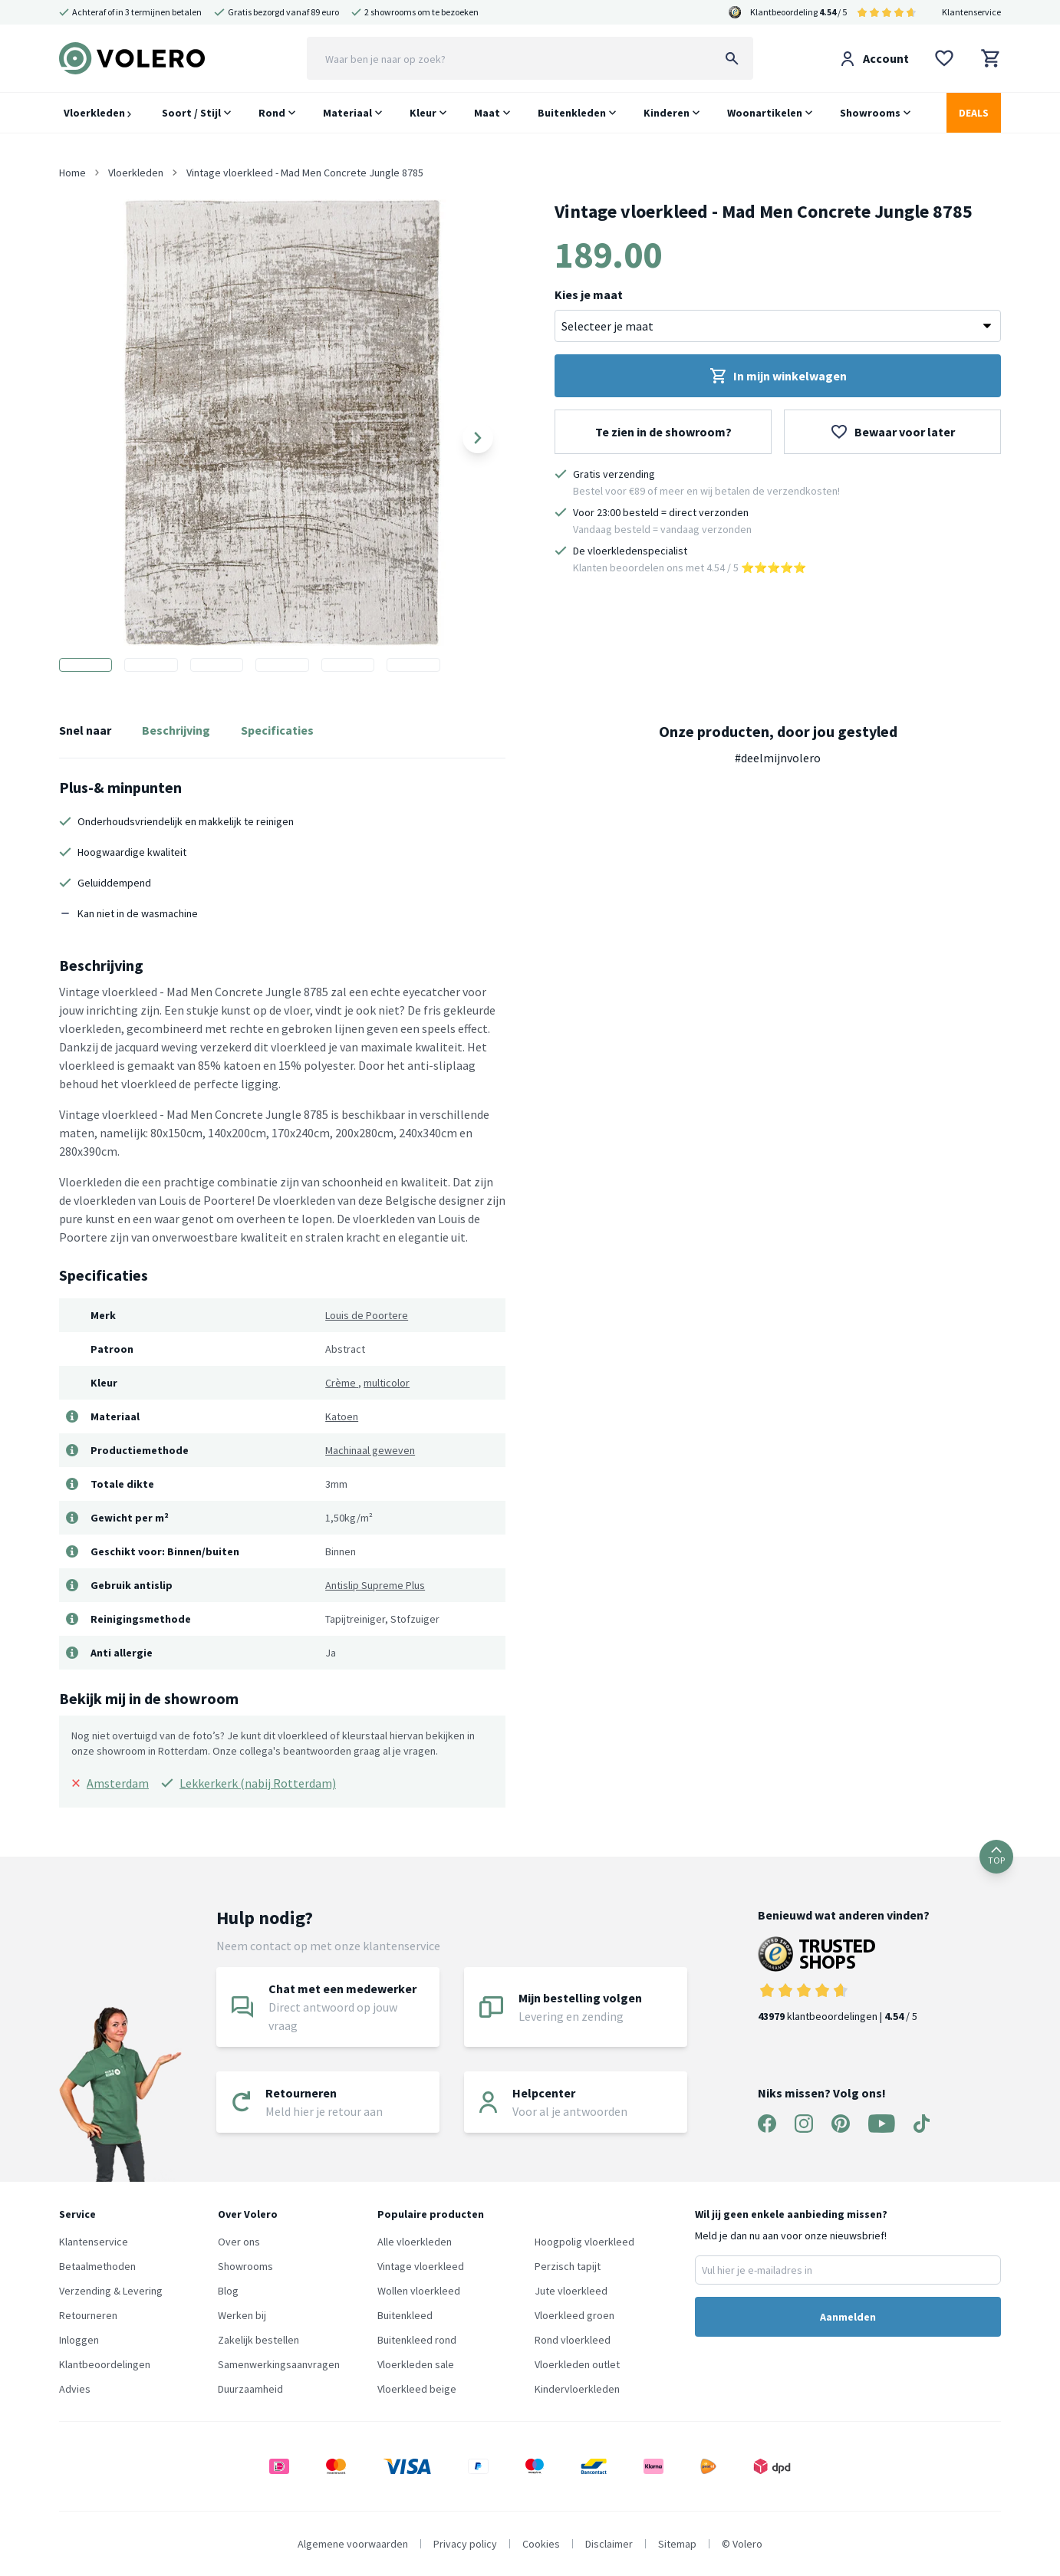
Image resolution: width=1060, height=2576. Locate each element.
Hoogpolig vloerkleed (584, 2242)
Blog (228, 2291)
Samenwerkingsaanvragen (279, 2364)
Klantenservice (971, 12)
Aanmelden (848, 2317)
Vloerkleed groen (574, 2315)
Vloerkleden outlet (577, 2364)
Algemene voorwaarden (353, 2544)
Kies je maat (589, 294)
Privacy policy (465, 2544)
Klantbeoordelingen (104, 2364)
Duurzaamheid (250, 2389)
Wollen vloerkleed (418, 2291)
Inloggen (79, 2340)
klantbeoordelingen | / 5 (844, 1979)
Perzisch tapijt (568, 2266)
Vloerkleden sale (415, 2364)
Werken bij (242, 2315)
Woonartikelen (764, 113)
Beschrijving (176, 730)
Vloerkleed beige (416, 2389)
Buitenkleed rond (416, 2340)
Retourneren (88, 2315)
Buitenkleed (405, 2315)
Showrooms (870, 113)
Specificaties (277, 730)
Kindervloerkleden (577, 2389)
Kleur (423, 113)
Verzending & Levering (111, 2291)
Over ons (239, 2242)
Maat (487, 113)
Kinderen (667, 113)
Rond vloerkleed (573, 2340)
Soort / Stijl (191, 113)
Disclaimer (609, 2544)
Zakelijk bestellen (258, 2340)
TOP (996, 1856)
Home (72, 172)
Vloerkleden (97, 113)
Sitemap (677, 2544)
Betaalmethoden (97, 2266)
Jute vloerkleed (571, 2291)
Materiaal (347, 113)
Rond (271, 113)
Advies (75, 2389)
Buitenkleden (572, 113)
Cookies (541, 2544)
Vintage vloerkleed (420, 2266)
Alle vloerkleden (414, 2242)
